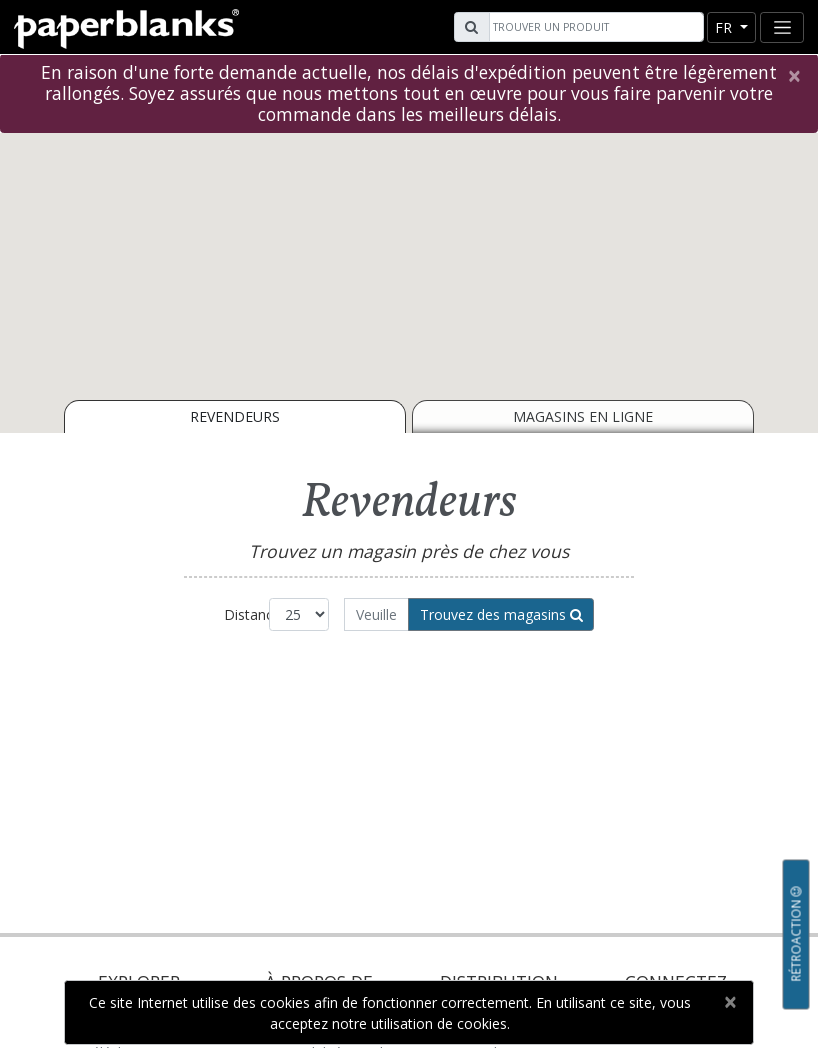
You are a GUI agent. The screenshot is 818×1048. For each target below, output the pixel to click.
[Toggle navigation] (782, 27)
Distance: (246, 614)
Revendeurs (235, 416)
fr (725, 27)
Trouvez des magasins (501, 614)
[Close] (793, 76)
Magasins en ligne (583, 416)
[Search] (594, 27)
